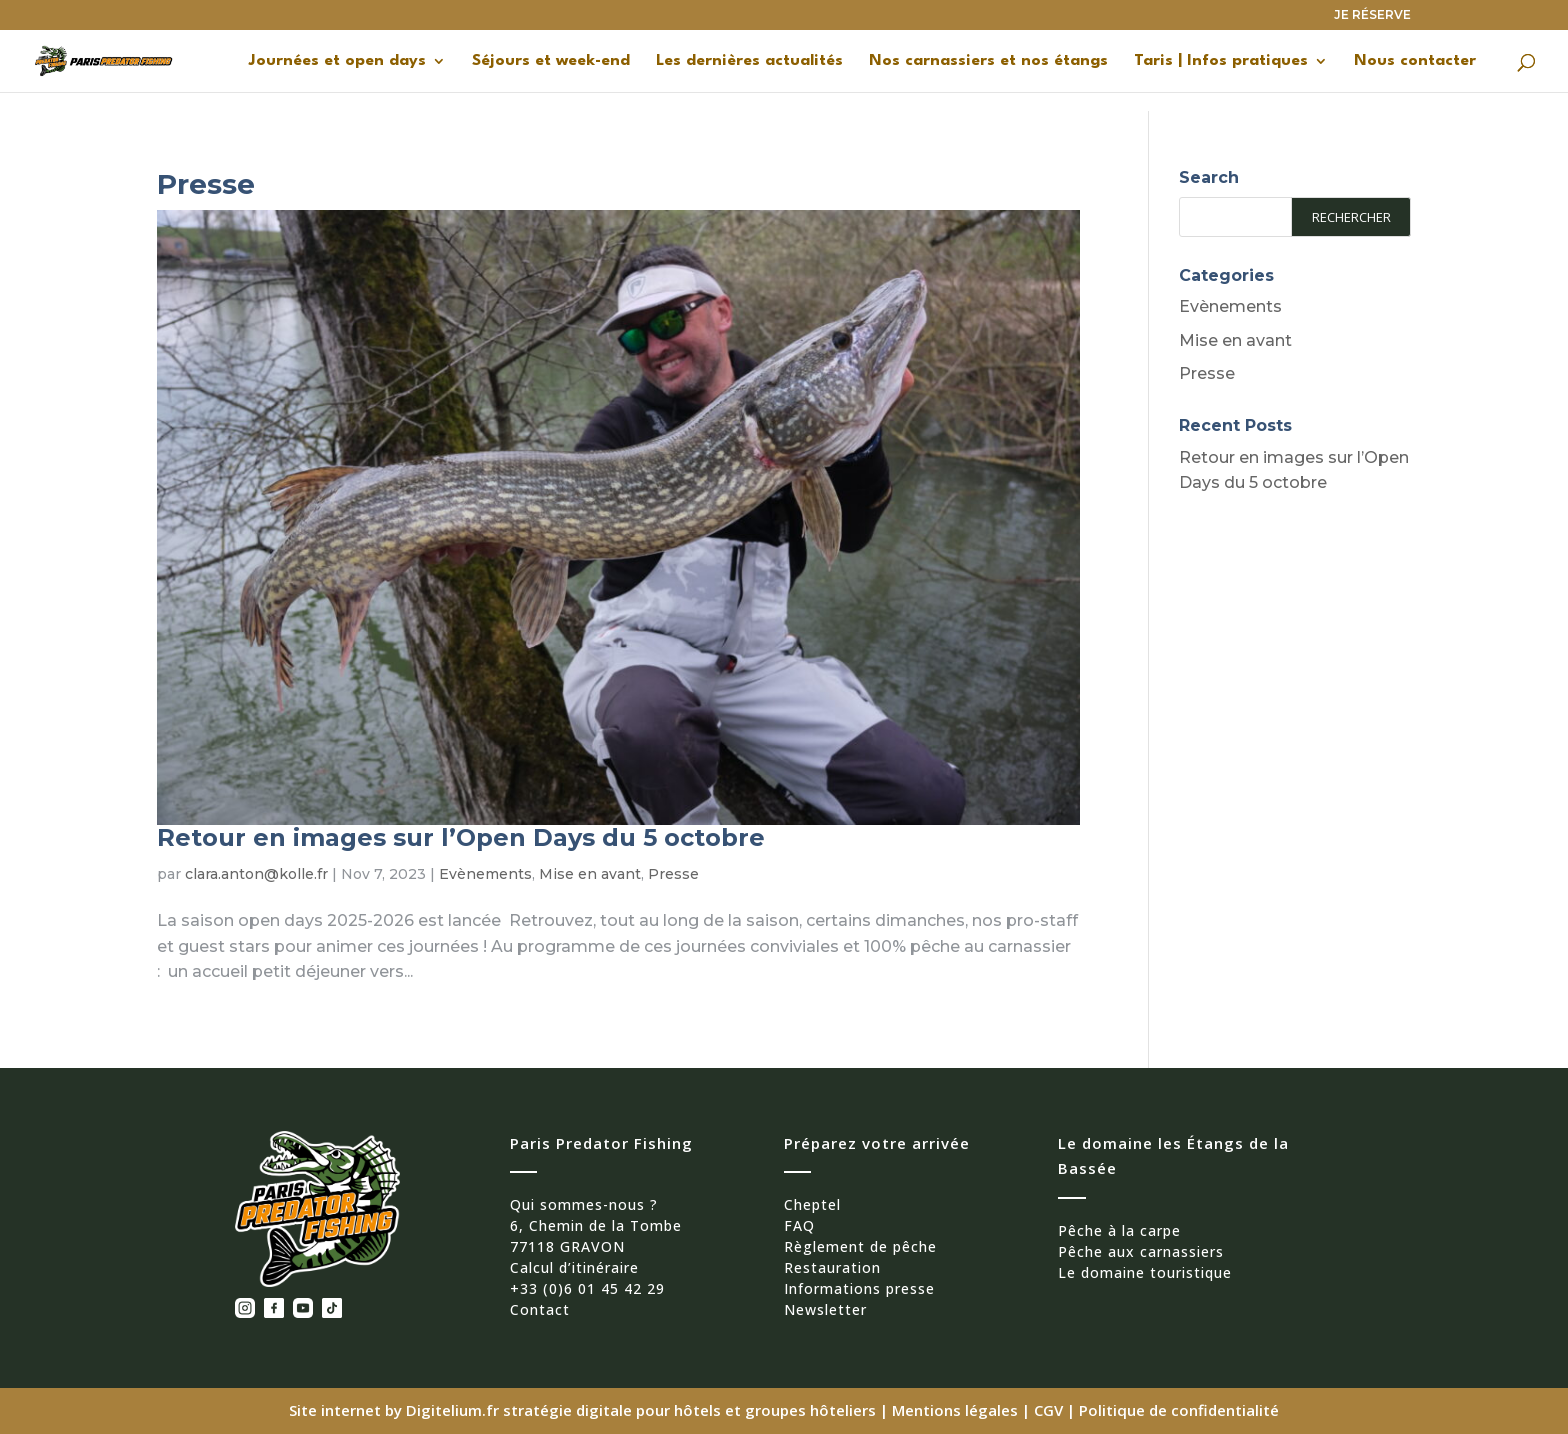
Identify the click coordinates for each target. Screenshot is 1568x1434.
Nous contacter (1415, 61)
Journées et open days (337, 61)
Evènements (485, 874)
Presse (673, 874)
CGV (1048, 1410)
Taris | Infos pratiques (1221, 61)
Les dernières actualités (749, 61)
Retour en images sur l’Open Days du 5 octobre (461, 837)
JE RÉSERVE (1372, 15)
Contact (540, 1309)
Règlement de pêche (860, 1246)
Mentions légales (955, 1410)
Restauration (832, 1267)
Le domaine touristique (1145, 1272)
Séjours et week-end (551, 61)
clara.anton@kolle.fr (256, 874)
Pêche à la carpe (1119, 1230)
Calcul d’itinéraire (574, 1267)
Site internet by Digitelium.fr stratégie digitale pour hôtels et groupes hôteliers (584, 1410)
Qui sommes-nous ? (584, 1204)
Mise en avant (590, 874)
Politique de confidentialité (1179, 1410)
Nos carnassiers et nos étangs (988, 61)
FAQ (799, 1225)
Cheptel (812, 1204)
